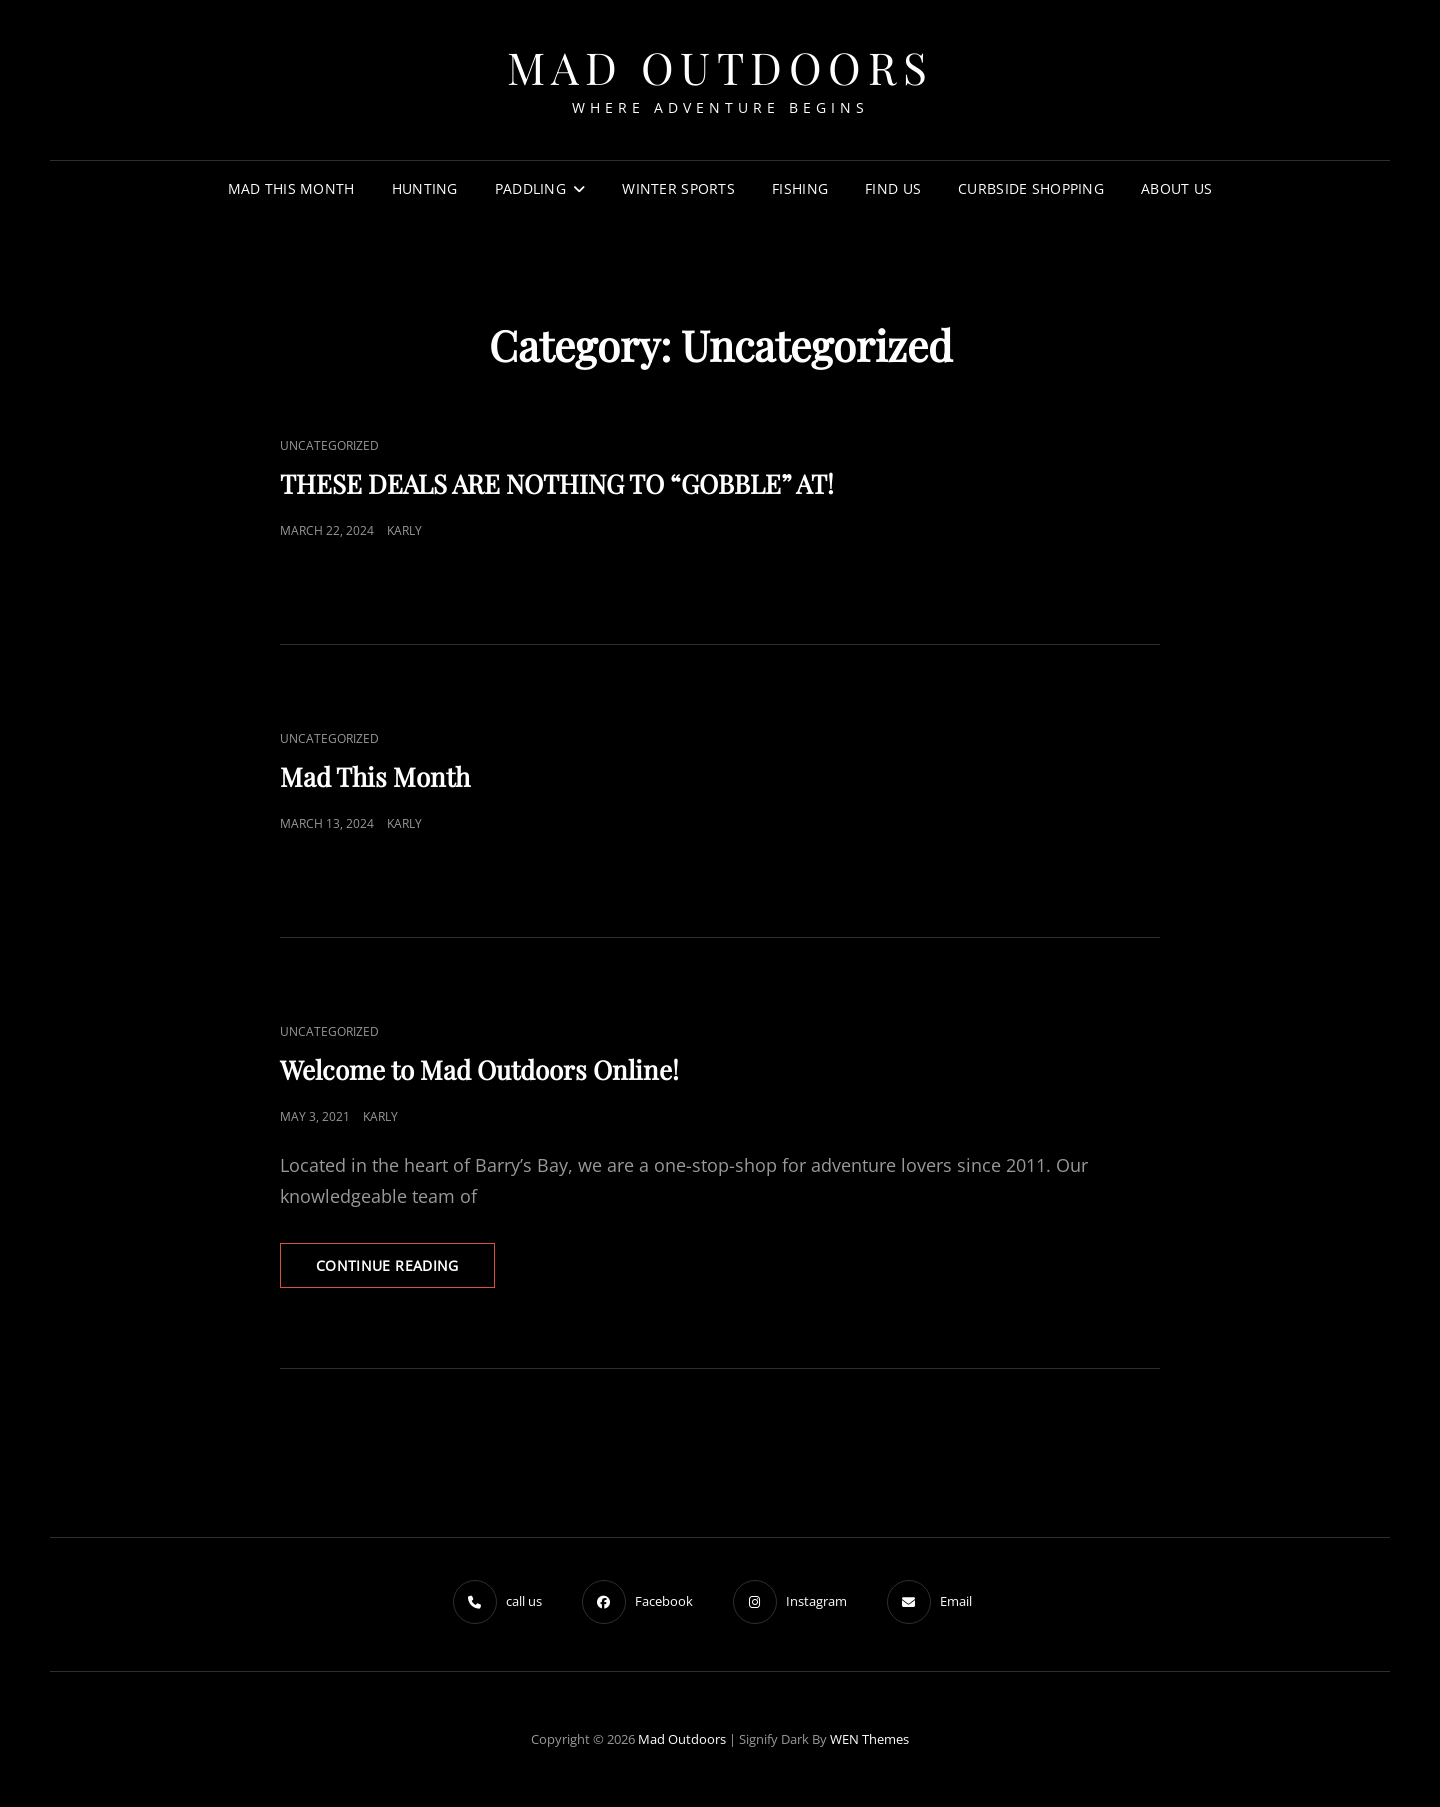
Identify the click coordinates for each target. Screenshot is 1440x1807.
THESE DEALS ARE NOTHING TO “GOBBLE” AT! (557, 483)
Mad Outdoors (720, 66)
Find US (893, 188)
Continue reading (405, 1271)
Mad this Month (291, 188)
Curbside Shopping (1031, 188)
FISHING (800, 188)
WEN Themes (869, 1739)
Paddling (530, 188)
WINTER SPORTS (678, 188)
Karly (404, 530)
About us (1176, 188)
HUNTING (425, 188)
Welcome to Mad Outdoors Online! (479, 1069)
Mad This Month (375, 776)
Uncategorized (329, 445)
